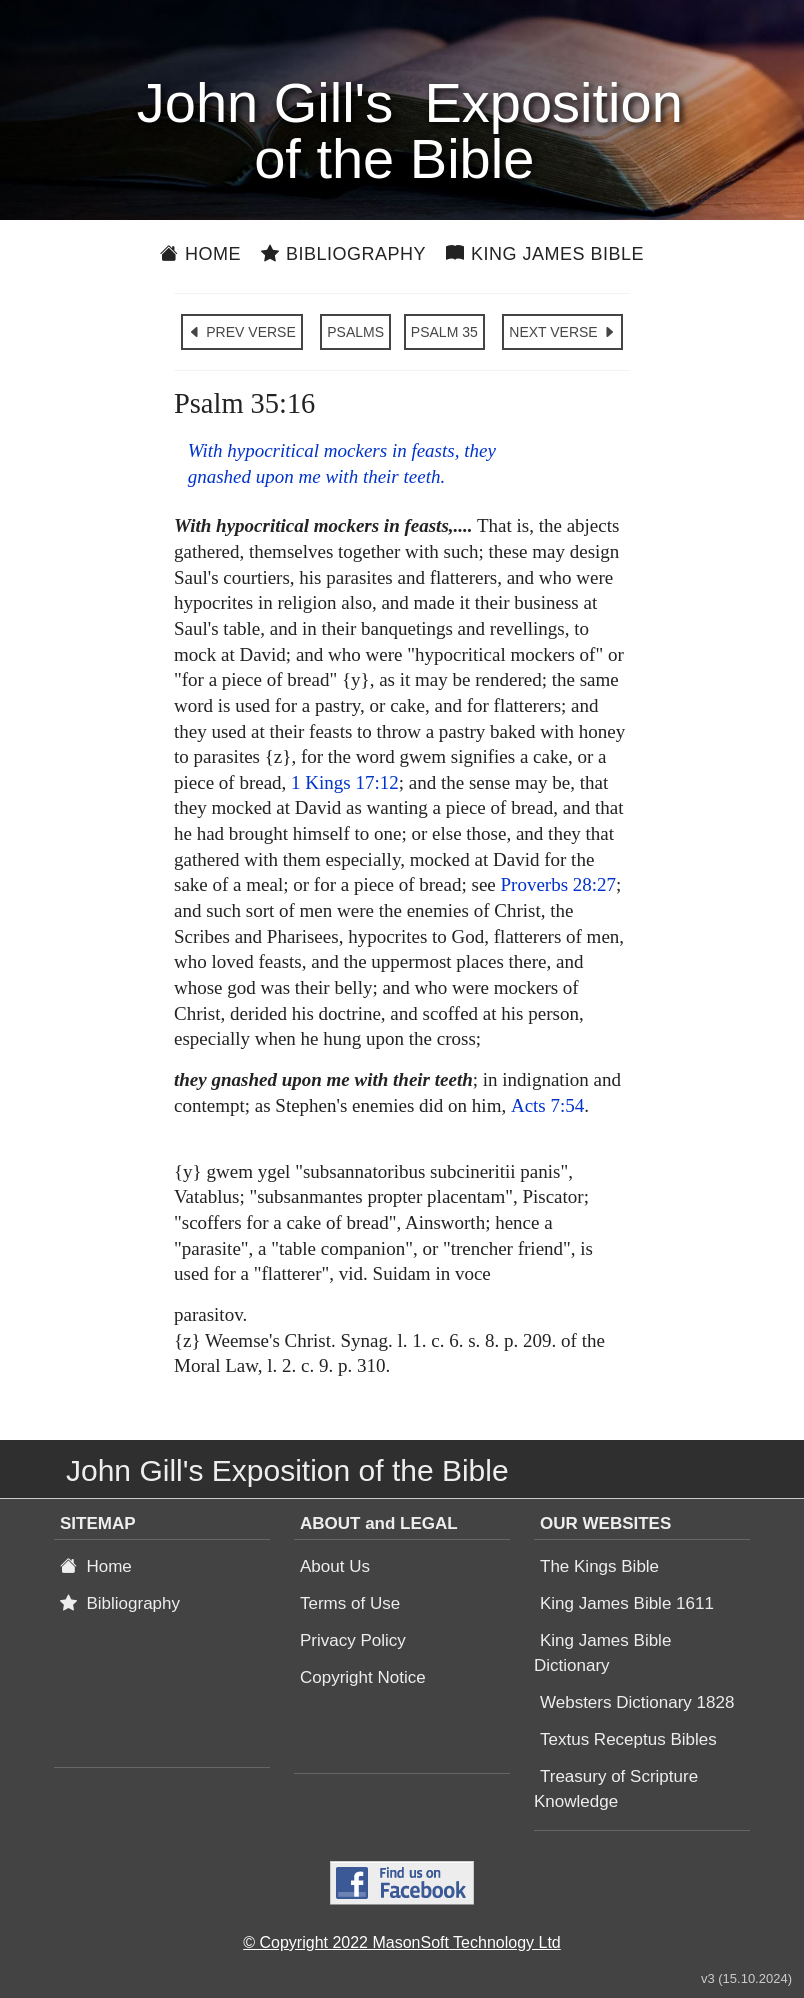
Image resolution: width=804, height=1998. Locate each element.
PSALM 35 (444, 332)
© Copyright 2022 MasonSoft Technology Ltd (401, 1942)
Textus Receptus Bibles (628, 1739)
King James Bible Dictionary (602, 1653)
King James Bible (545, 254)
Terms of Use (350, 1603)
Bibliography (343, 254)
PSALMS (355, 332)
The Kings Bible (599, 1566)
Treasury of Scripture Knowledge (616, 1789)
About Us (335, 1566)
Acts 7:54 (547, 1105)
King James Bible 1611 (627, 1603)
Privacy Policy (353, 1640)
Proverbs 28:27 (559, 884)
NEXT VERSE (562, 332)
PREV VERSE (241, 332)
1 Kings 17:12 (345, 782)
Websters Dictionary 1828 (637, 1702)
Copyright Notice (363, 1677)
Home (200, 254)
